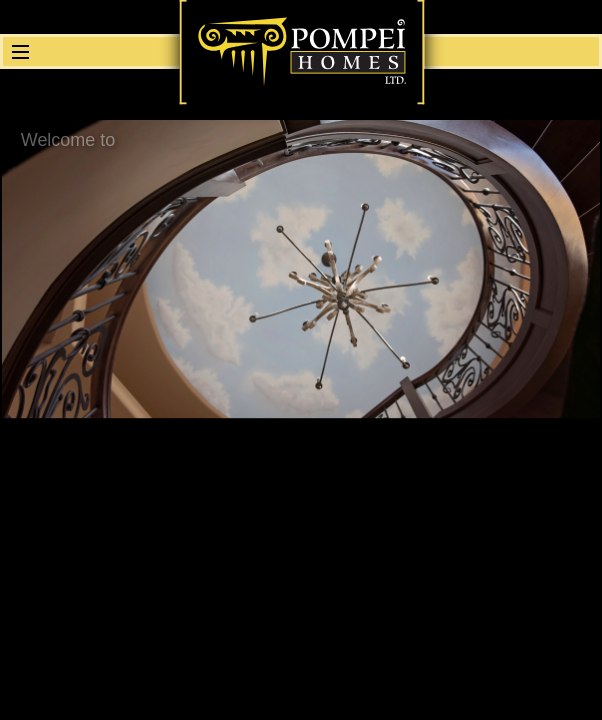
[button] (18, 51)
